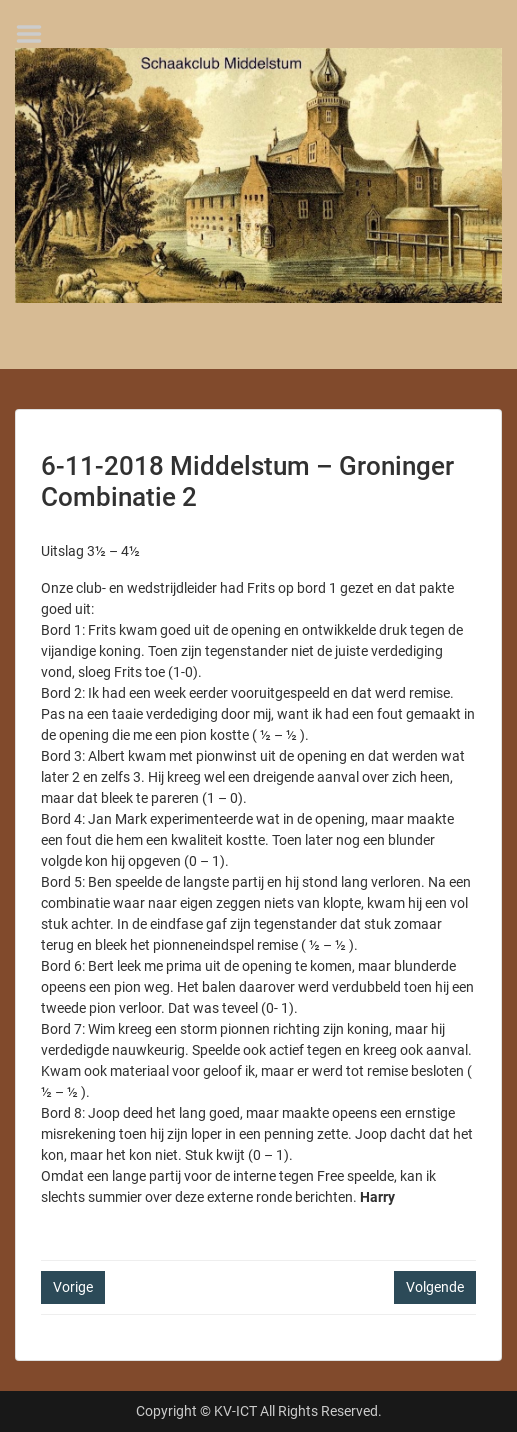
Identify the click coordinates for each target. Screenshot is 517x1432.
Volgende (435, 1287)
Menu (36, 34)
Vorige (73, 1287)
